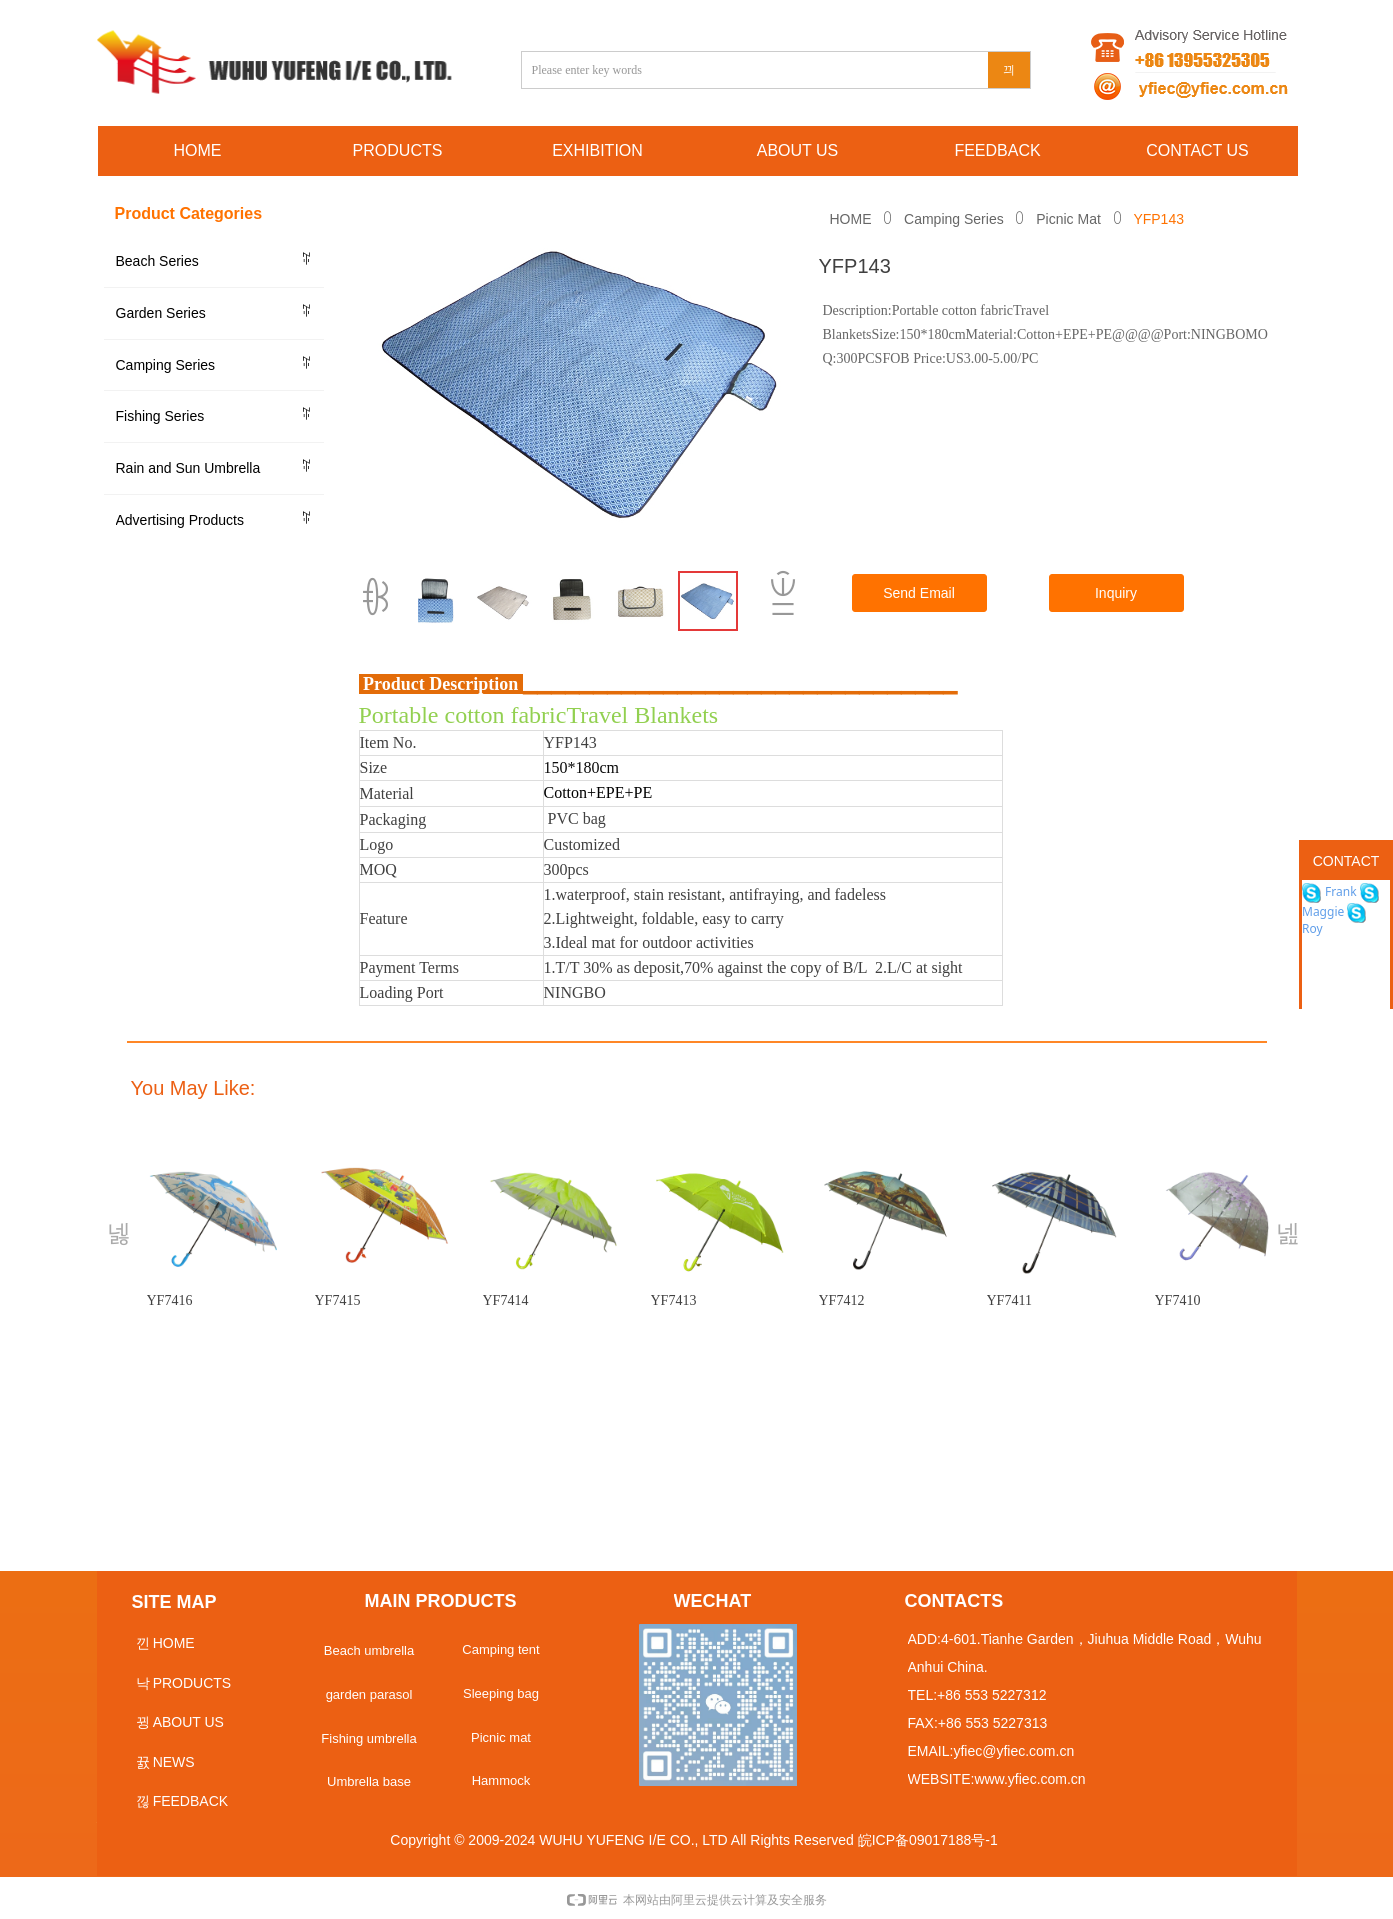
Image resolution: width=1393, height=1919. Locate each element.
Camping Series (954, 219)
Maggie (1323, 911)
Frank (1339, 891)
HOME (851, 219)
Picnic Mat (1068, 219)
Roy (1312, 928)
